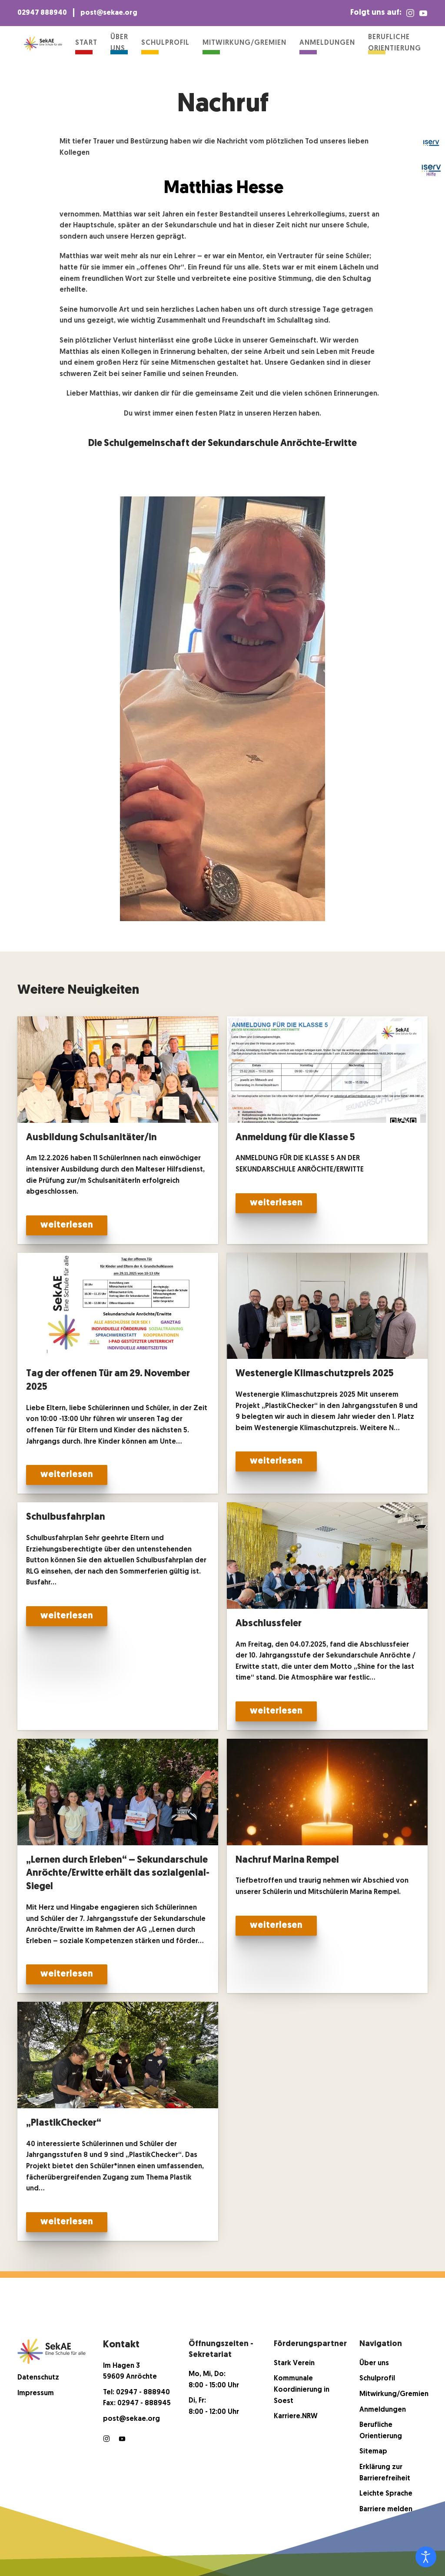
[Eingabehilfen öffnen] (425, 2556)
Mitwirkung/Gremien (244, 43)
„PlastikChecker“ (63, 2123)
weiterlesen (66, 1225)
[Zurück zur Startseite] (43, 43)
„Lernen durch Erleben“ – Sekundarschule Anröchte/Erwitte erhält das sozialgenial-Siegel (117, 1873)
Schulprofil (165, 43)
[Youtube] (122, 2438)
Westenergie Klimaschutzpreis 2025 (315, 1374)
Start (86, 43)
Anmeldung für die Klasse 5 (295, 1138)
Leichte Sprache (385, 2493)
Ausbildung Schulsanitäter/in (91, 1138)
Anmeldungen (327, 43)
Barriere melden (385, 2509)
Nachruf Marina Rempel (287, 1860)
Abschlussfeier (269, 1624)
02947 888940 (42, 13)
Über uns (119, 43)
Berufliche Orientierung (394, 43)
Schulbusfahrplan (65, 1517)
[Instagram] (410, 13)
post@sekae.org (108, 13)
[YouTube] (423, 13)
